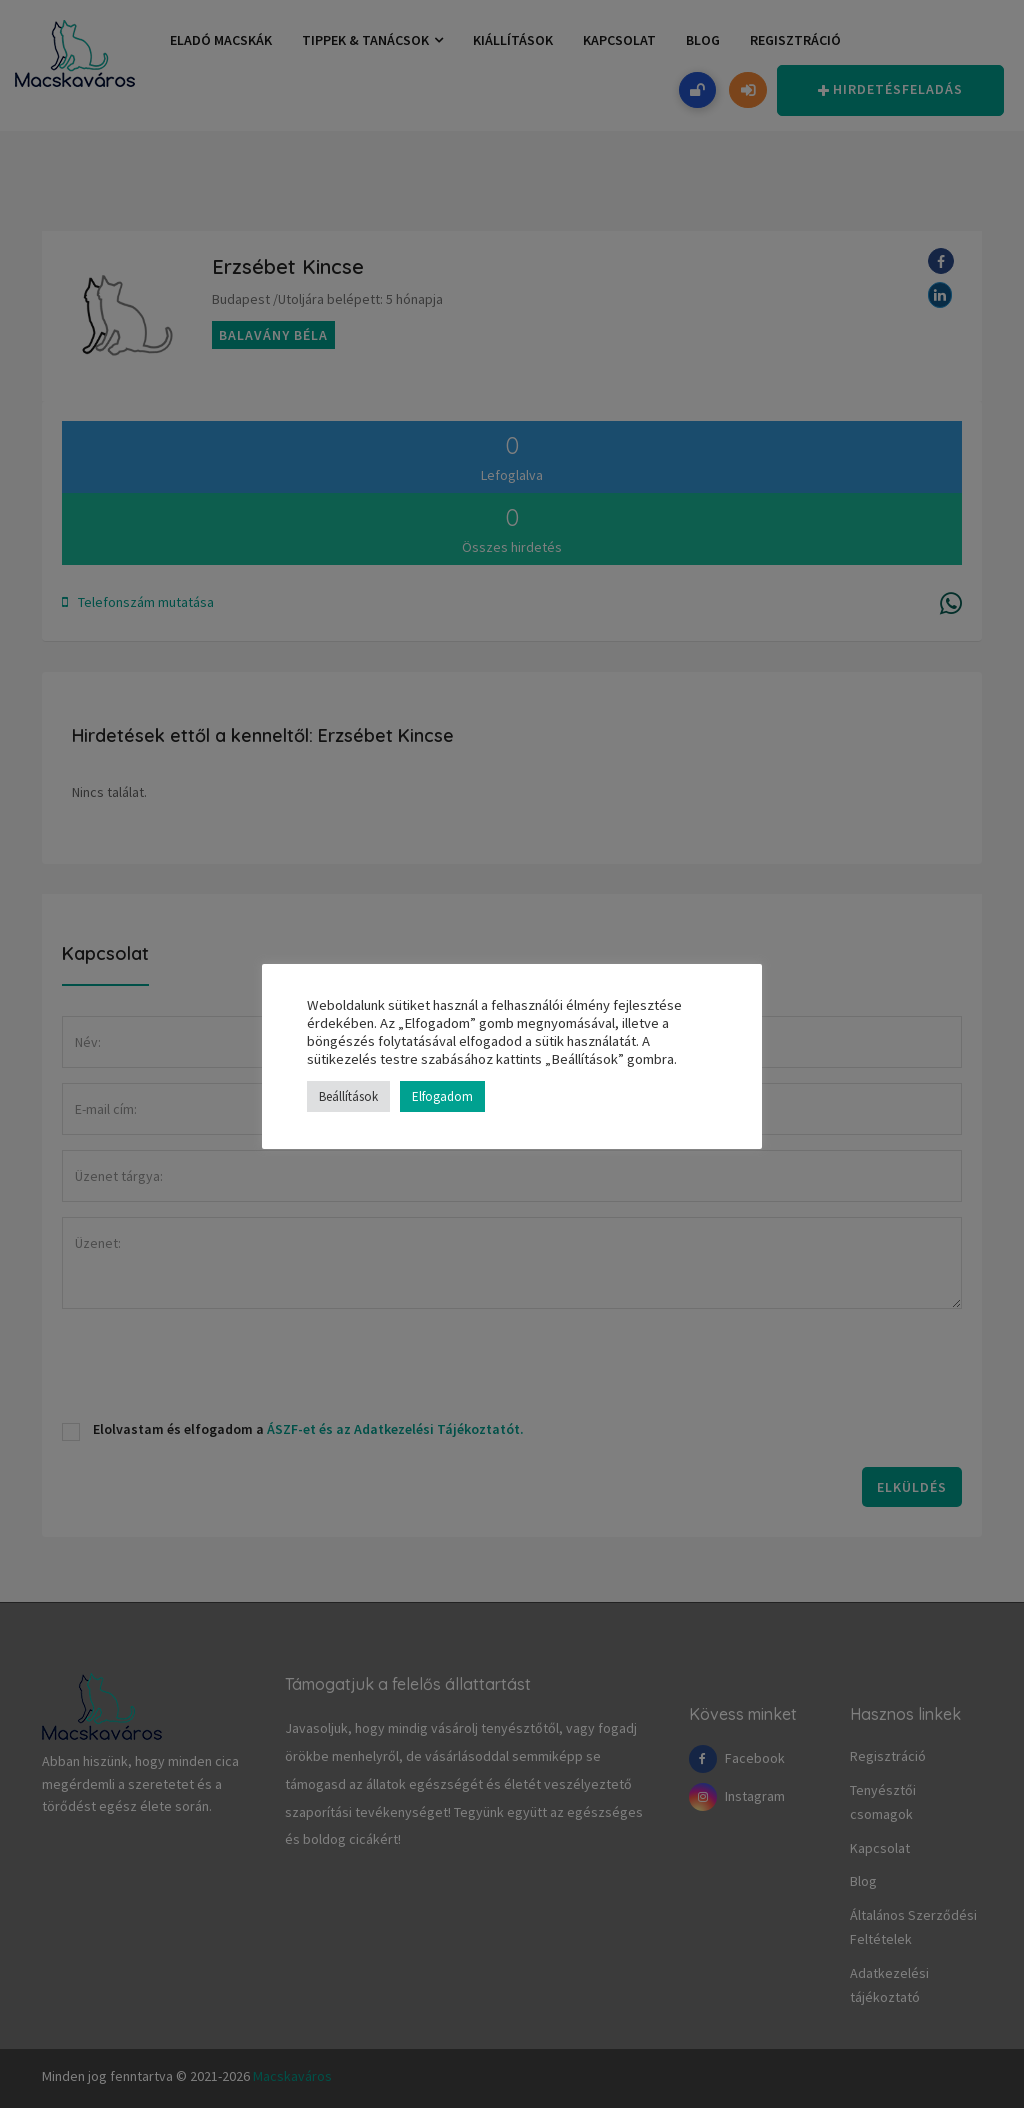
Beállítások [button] (348, 1096)
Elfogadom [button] (442, 1096)
